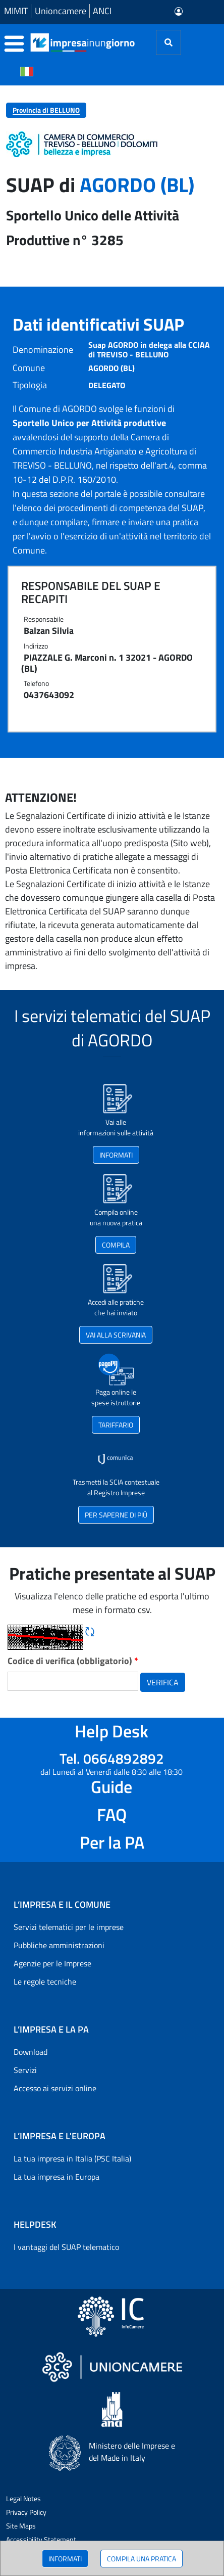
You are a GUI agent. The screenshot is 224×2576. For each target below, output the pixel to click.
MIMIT (16, 11)
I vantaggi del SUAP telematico (66, 2247)
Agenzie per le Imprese (52, 1963)
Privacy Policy (26, 2512)
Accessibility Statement (41, 2539)
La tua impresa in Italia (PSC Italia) (72, 2158)
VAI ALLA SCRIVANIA (116, 1334)
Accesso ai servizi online (55, 2088)
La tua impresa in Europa (56, 2177)
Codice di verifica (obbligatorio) (73, 1661)
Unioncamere (60, 11)
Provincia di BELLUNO (46, 110)
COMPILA (116, 1244)
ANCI (102, 11)
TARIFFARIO (115, 1424)
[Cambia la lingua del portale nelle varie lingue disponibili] (26, 70)
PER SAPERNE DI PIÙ (116, 1514)
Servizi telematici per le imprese (69, 1927)
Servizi (25, 2070)
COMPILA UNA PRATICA (141, 2558)
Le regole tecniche (45, 1981)
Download (30, 2052)
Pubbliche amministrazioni (59, 1945)
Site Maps (21, 2525)
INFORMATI (65, 2558)
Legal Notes (23, 2498)
